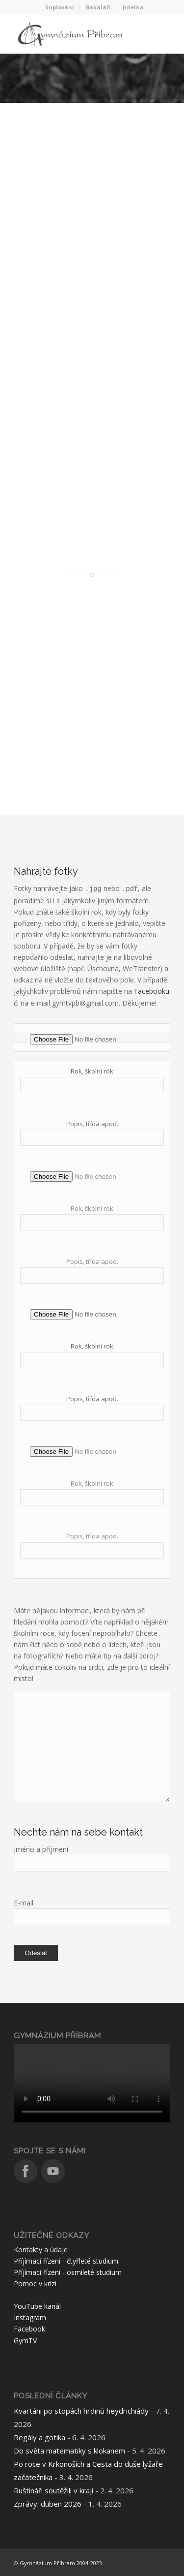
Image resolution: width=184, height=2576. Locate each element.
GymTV (25, 2340)
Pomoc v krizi (35, 2283)
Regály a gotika (39, 2437)
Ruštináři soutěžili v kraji (53, 2490)
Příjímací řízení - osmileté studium (68, 2272)
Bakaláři (98, 7)
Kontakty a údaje (41, 2249)
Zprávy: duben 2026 (47, 2504)
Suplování (59, 7)
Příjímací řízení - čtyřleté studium (66, 2261)
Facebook (29, 2328)
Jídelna (133, 7)
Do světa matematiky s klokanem (69, 2450)
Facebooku (151, 991)
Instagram (30, 2317)
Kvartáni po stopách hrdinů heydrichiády (81, 2411)
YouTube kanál (37, 2306)
